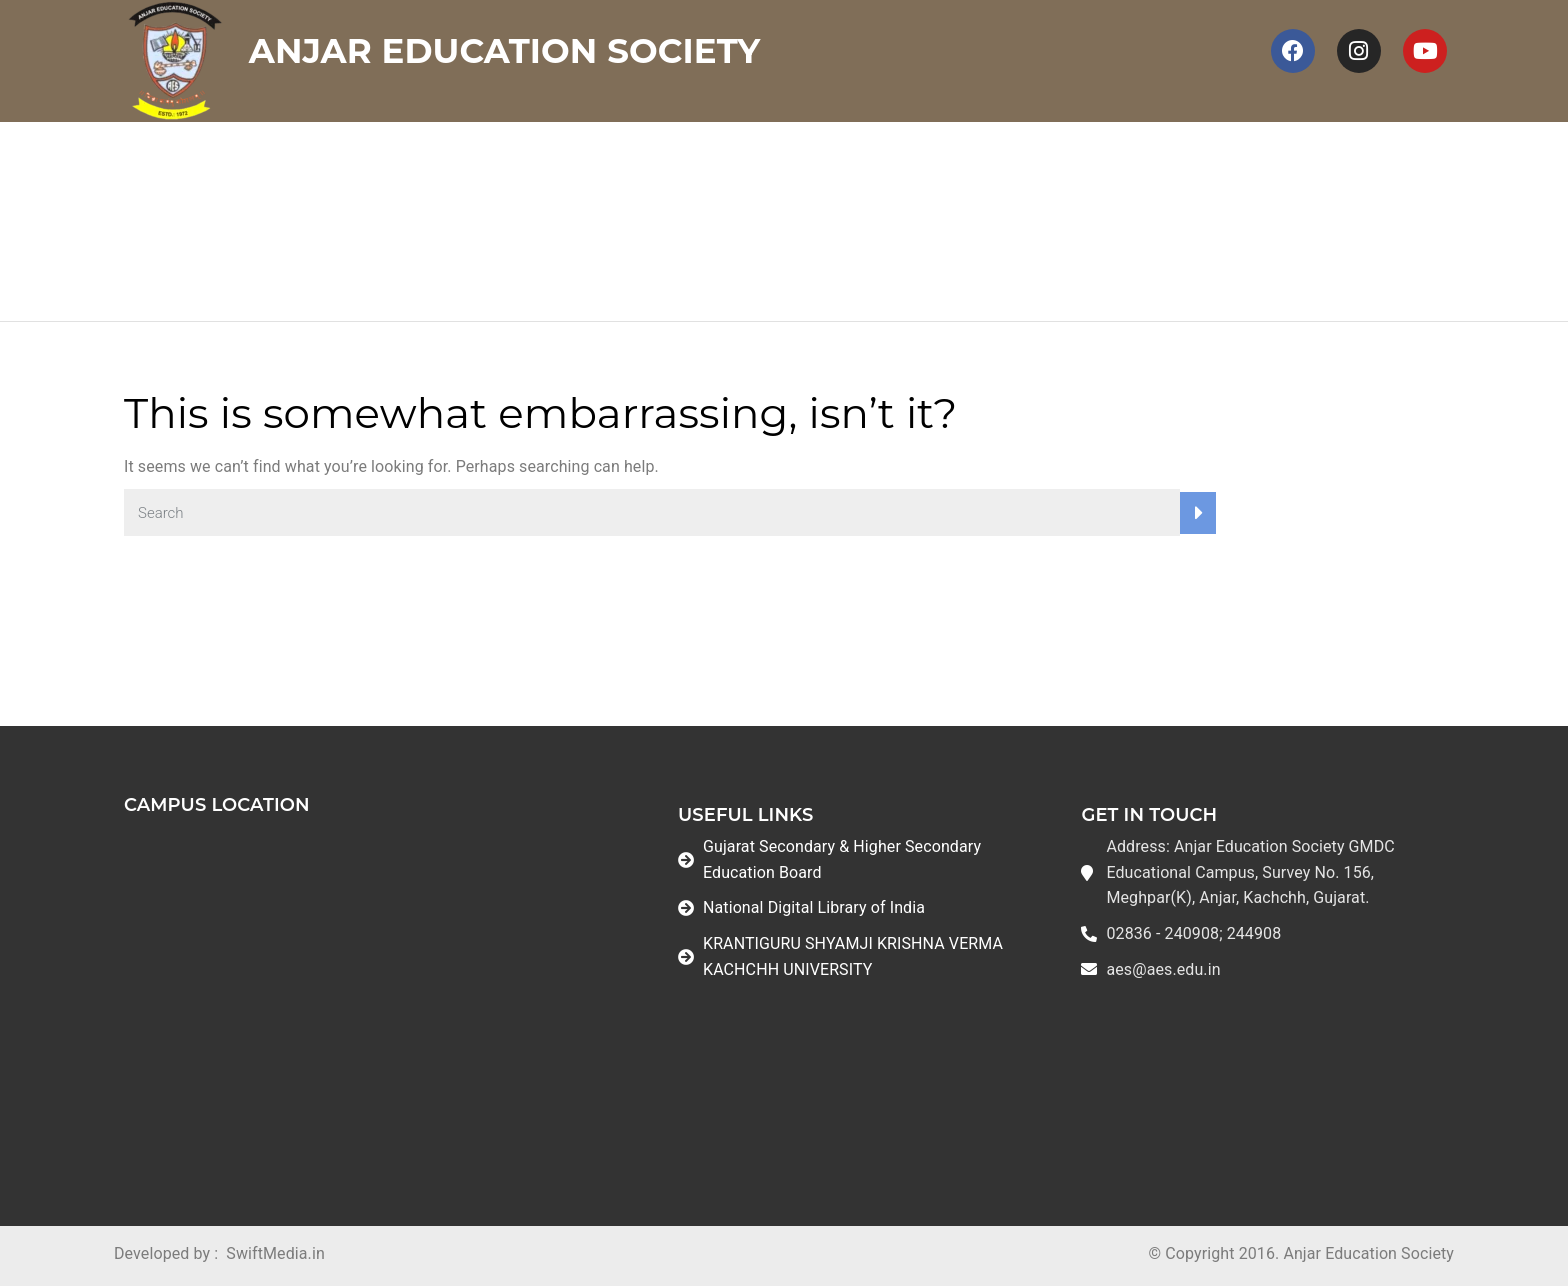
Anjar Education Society (505, 51)
